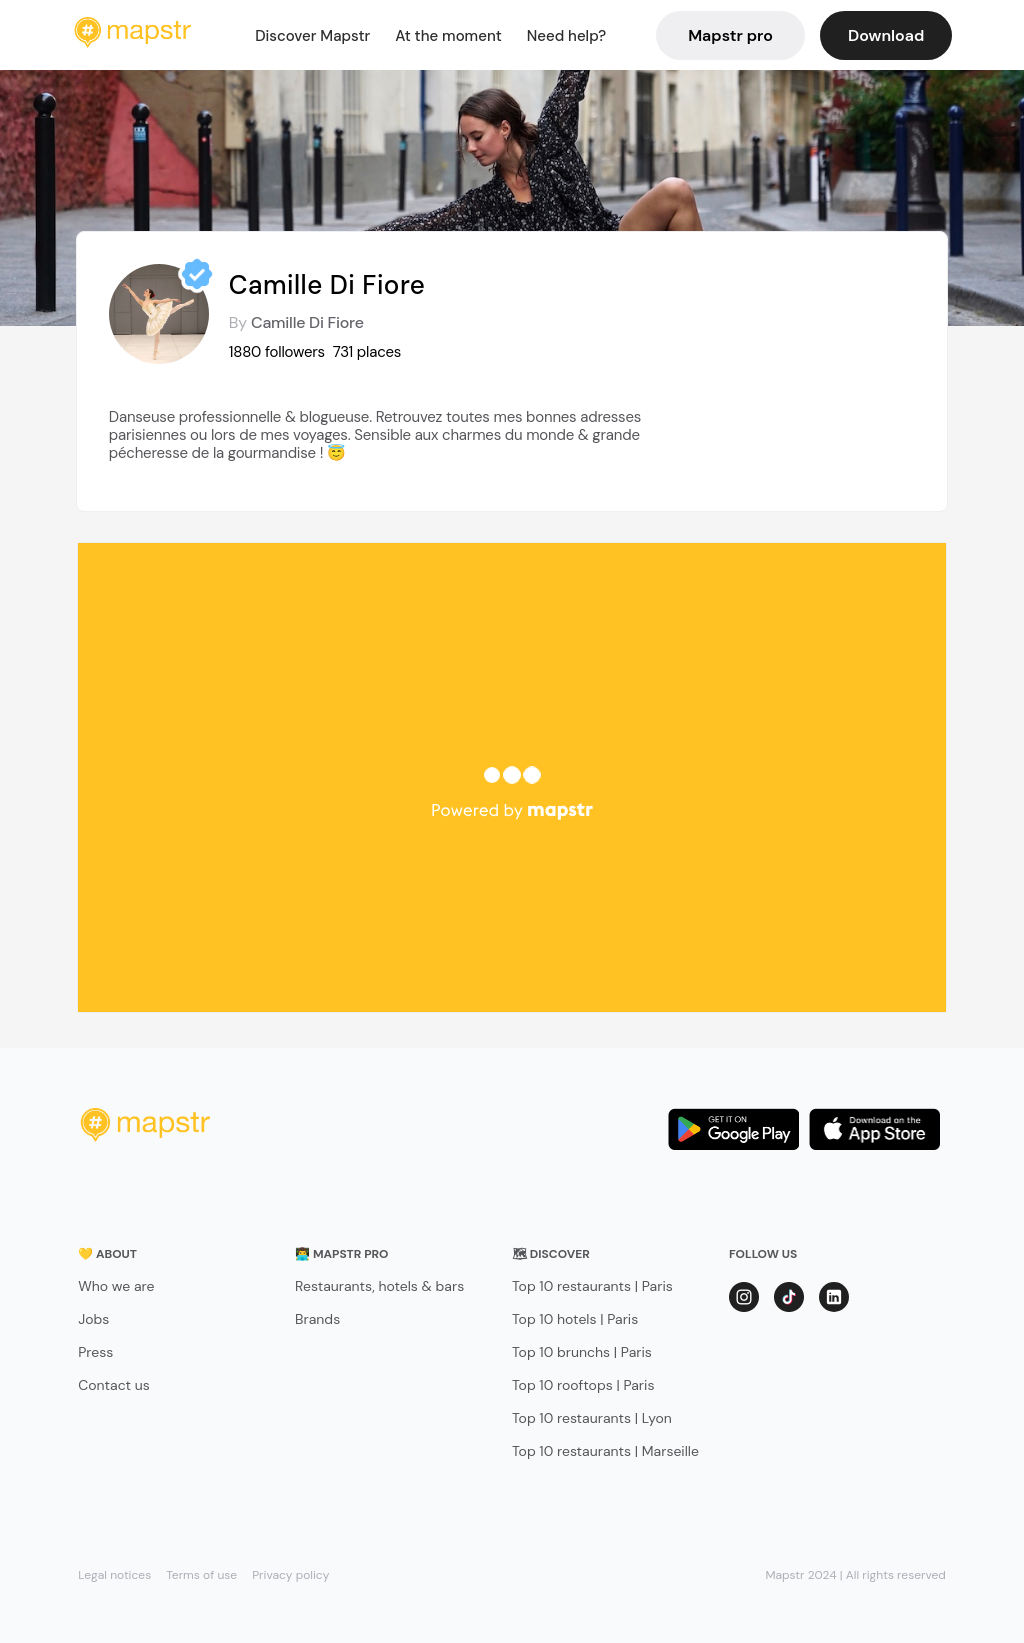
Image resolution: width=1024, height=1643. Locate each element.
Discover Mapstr (312, 36)
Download (886, 35)
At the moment (448, 36)
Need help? (566, 36)
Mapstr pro (730, 35)
